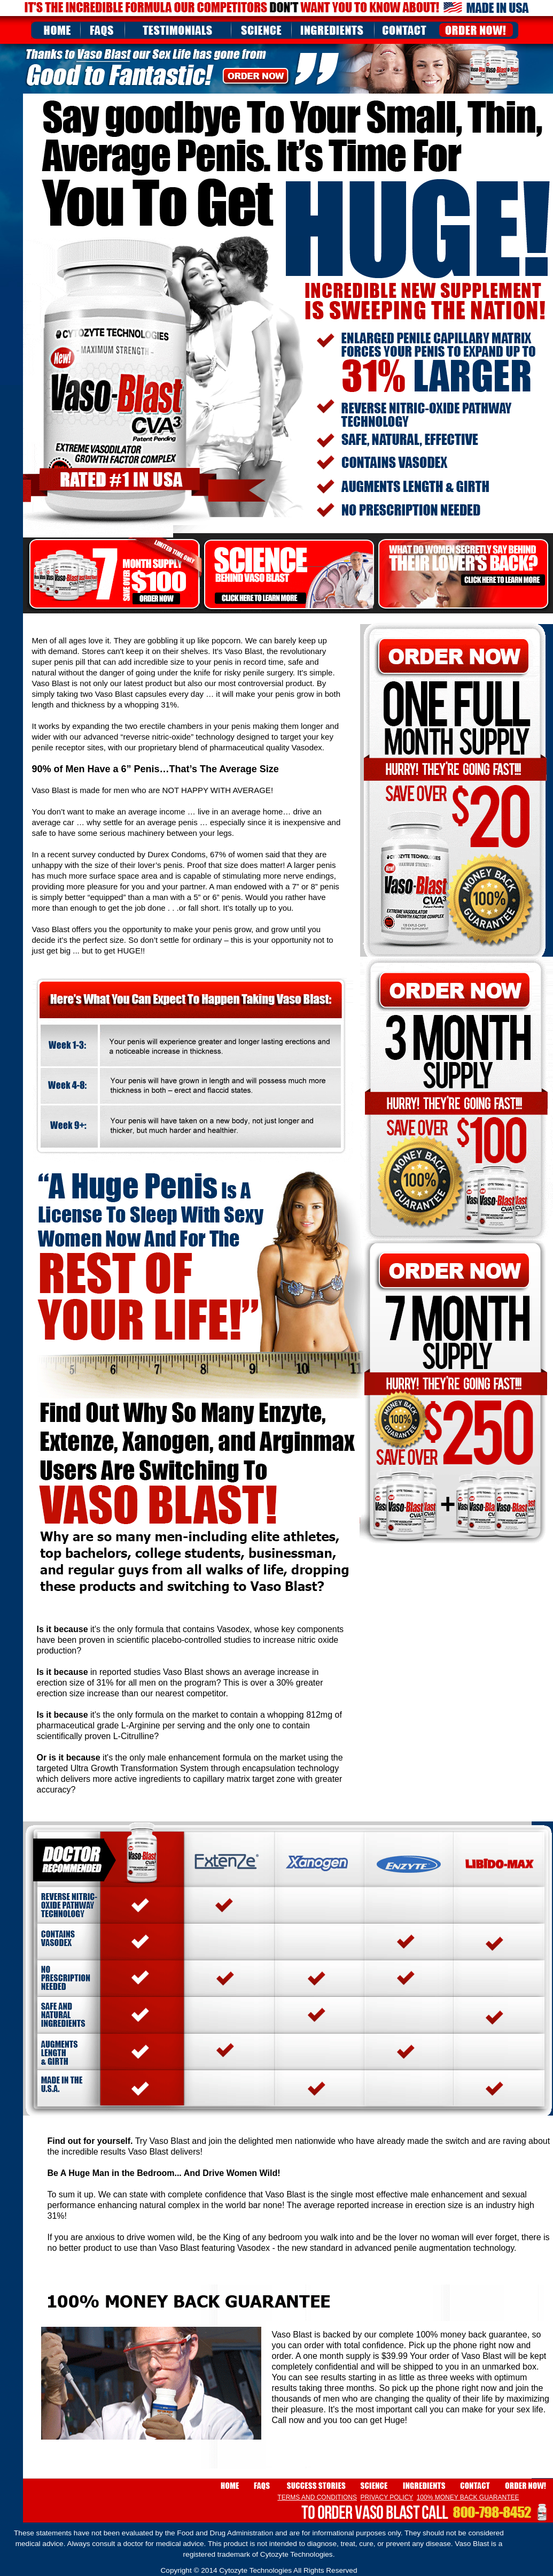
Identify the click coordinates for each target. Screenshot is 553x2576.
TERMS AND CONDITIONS (317, 2497)
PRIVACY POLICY (386, 2497)
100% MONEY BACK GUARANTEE (468, 2497)
